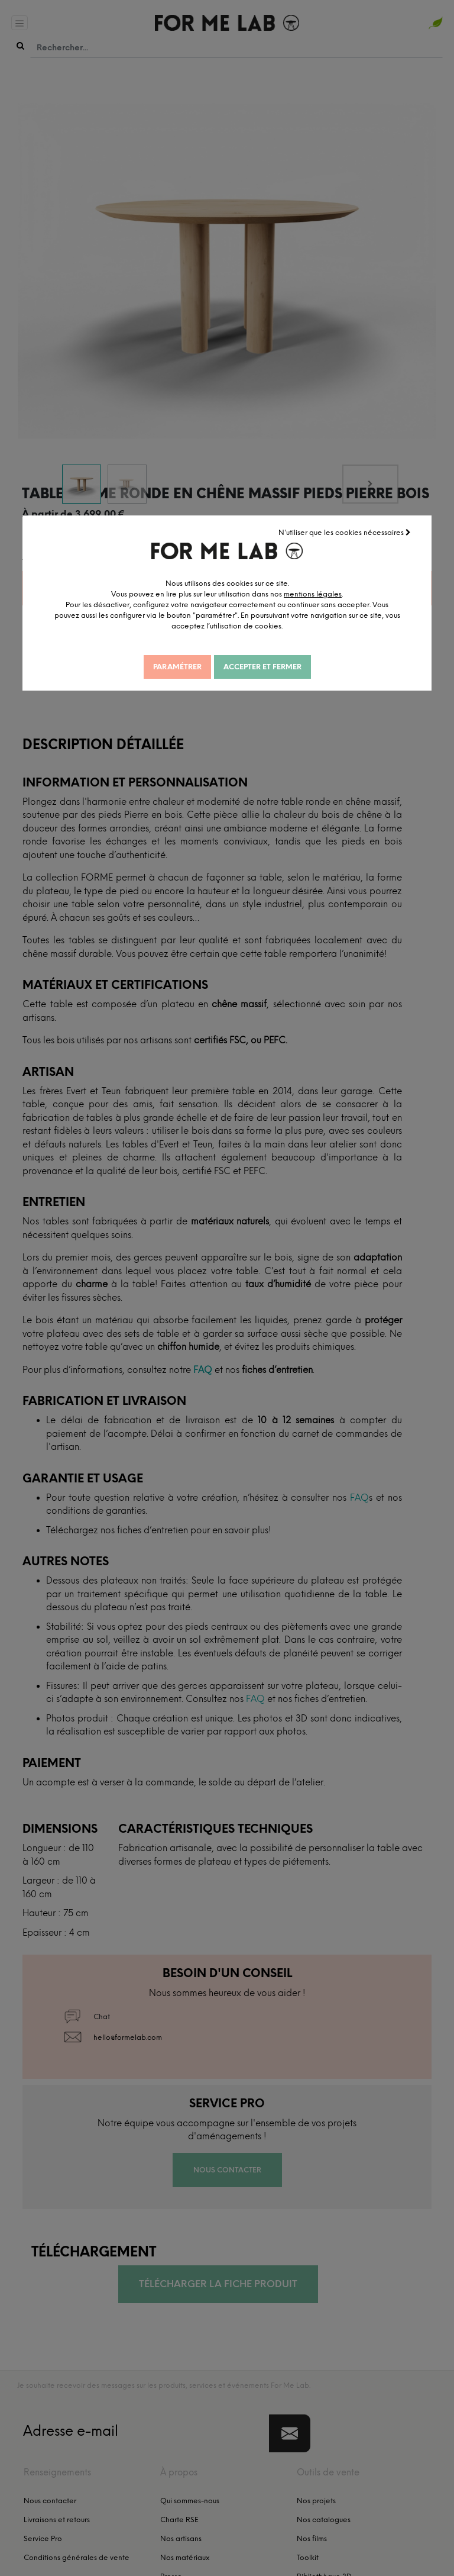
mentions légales (326, 593)
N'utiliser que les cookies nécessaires (345, 531)
